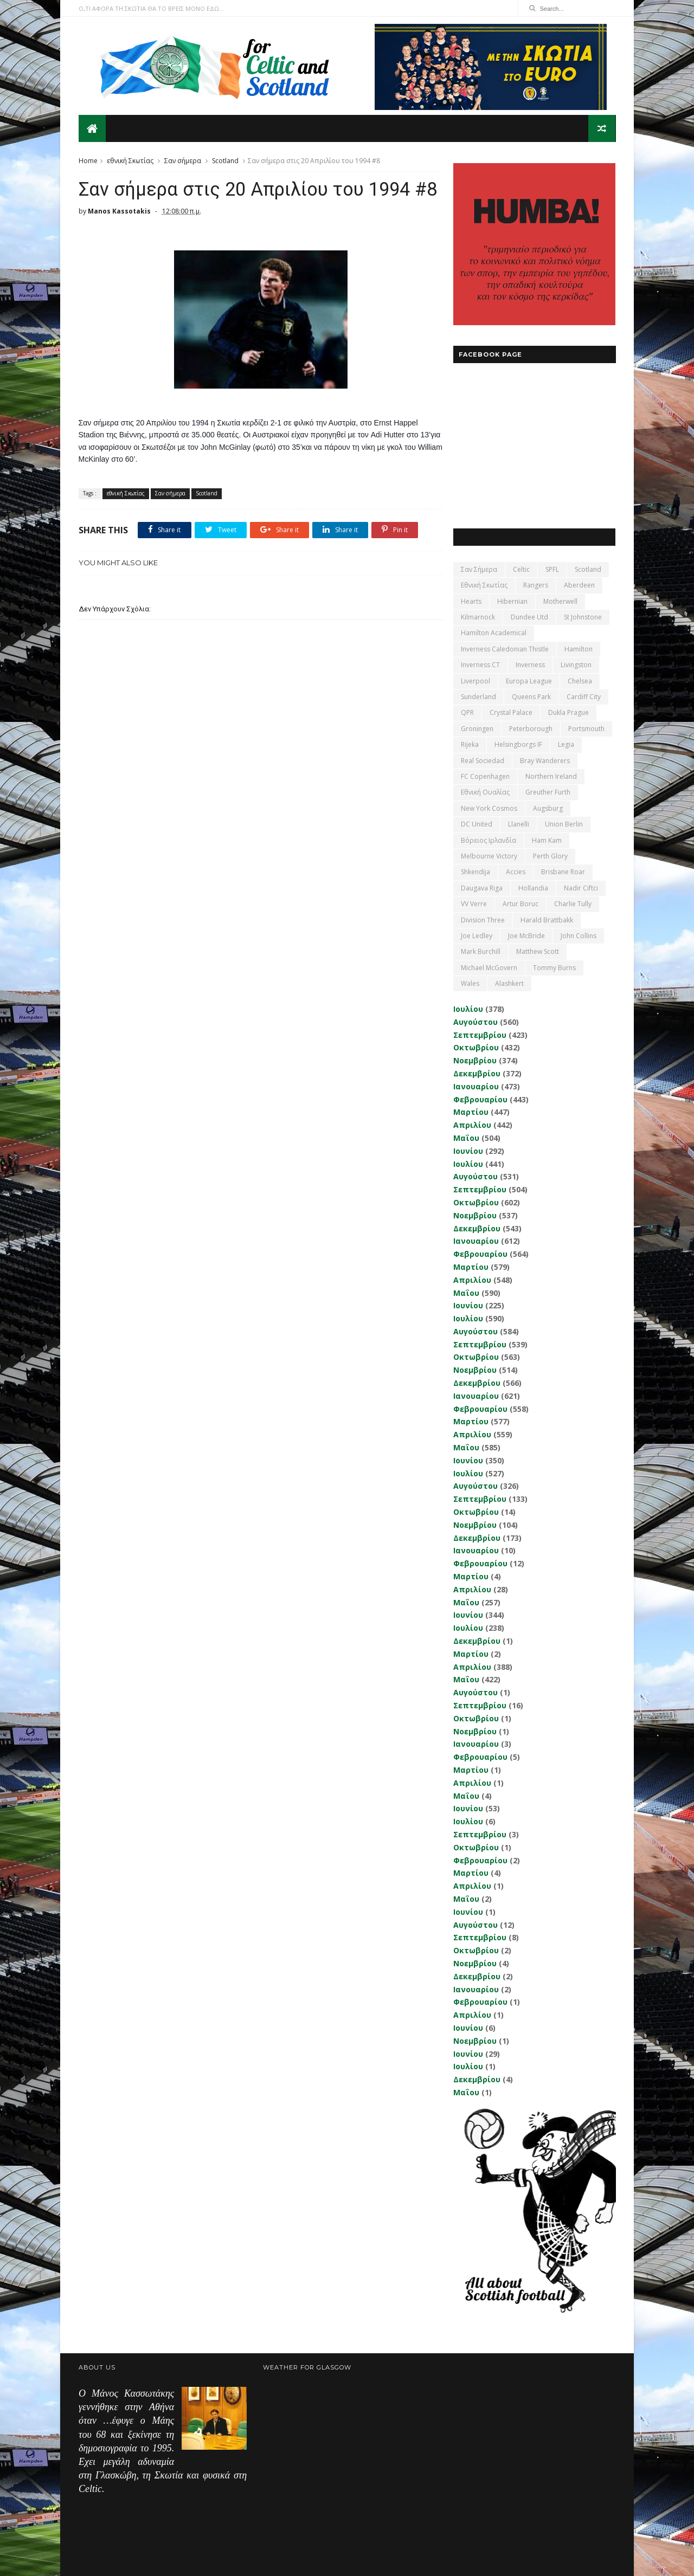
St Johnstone (582, 616)
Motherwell (560, 600)
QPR (466, 712)
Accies (515, 871)
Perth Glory (549, 855)
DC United (476, 823)
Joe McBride (525, 935)
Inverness (529, 664)
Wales (469, 982)
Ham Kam (546, 839)
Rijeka (469, 743)
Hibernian (512, 600)
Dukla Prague (568, 712)
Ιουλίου (468, 1008)
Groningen (476, 728)
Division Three (482, 919)
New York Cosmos (488, 807)
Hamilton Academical (493, 632)
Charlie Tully (572, 903)
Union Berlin (563, 823)
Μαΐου (466, 1137)
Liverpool (475, 680)
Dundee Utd (529, 616)
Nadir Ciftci (580, 887)
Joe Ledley (476, 935)
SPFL (551, 568)
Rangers (535, 585)
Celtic (520, 568)
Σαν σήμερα (182, 160)
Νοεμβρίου (474, 1060)
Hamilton (578, 648)
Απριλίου (472, 1124)
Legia (565, 743)
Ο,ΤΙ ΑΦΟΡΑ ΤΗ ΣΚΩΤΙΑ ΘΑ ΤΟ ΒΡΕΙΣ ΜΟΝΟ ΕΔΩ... (151, 8)
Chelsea (579, 680)
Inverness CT (479, 664)
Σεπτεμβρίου (479, 1034)
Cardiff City (583, 696)
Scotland (225, 160)
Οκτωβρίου (475, 1047)
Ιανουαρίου (475, 1086)
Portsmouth (586, 728)
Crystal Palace (510, 712)
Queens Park (530, 696)
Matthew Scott (537, 951)
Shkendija (475, 871)
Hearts (470, 600)
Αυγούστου (475, 1021)
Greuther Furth (547, 792)
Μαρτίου (470, 1112)
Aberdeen (578, 585)
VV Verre (473, 903)
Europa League (528, 680)
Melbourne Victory (488, 855)
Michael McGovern (488, 967)
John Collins (578, 935)
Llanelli (518, 823)
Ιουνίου (468, 1150)
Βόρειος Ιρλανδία (488, 839)
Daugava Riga (481, 887)
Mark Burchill (480, 951)
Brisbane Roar (562, 871)
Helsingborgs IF (518, 743)
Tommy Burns (553, 967)
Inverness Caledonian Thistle (504, 648)
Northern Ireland (550, 775)
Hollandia (533, 887)
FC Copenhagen (484, 775)
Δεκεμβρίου (476, 1073)
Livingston (575, 664)
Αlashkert (508, 982)
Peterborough (530, 728)
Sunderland (478, 696)
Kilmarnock (477, 616)
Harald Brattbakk (546, 919)
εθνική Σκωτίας (130, 160)
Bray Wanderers (544, 760)
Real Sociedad (482, 760)
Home (88, 160)
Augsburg (547, 807)
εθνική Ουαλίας (484, 792)
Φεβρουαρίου (480, 1099)
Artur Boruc (520, 903)
